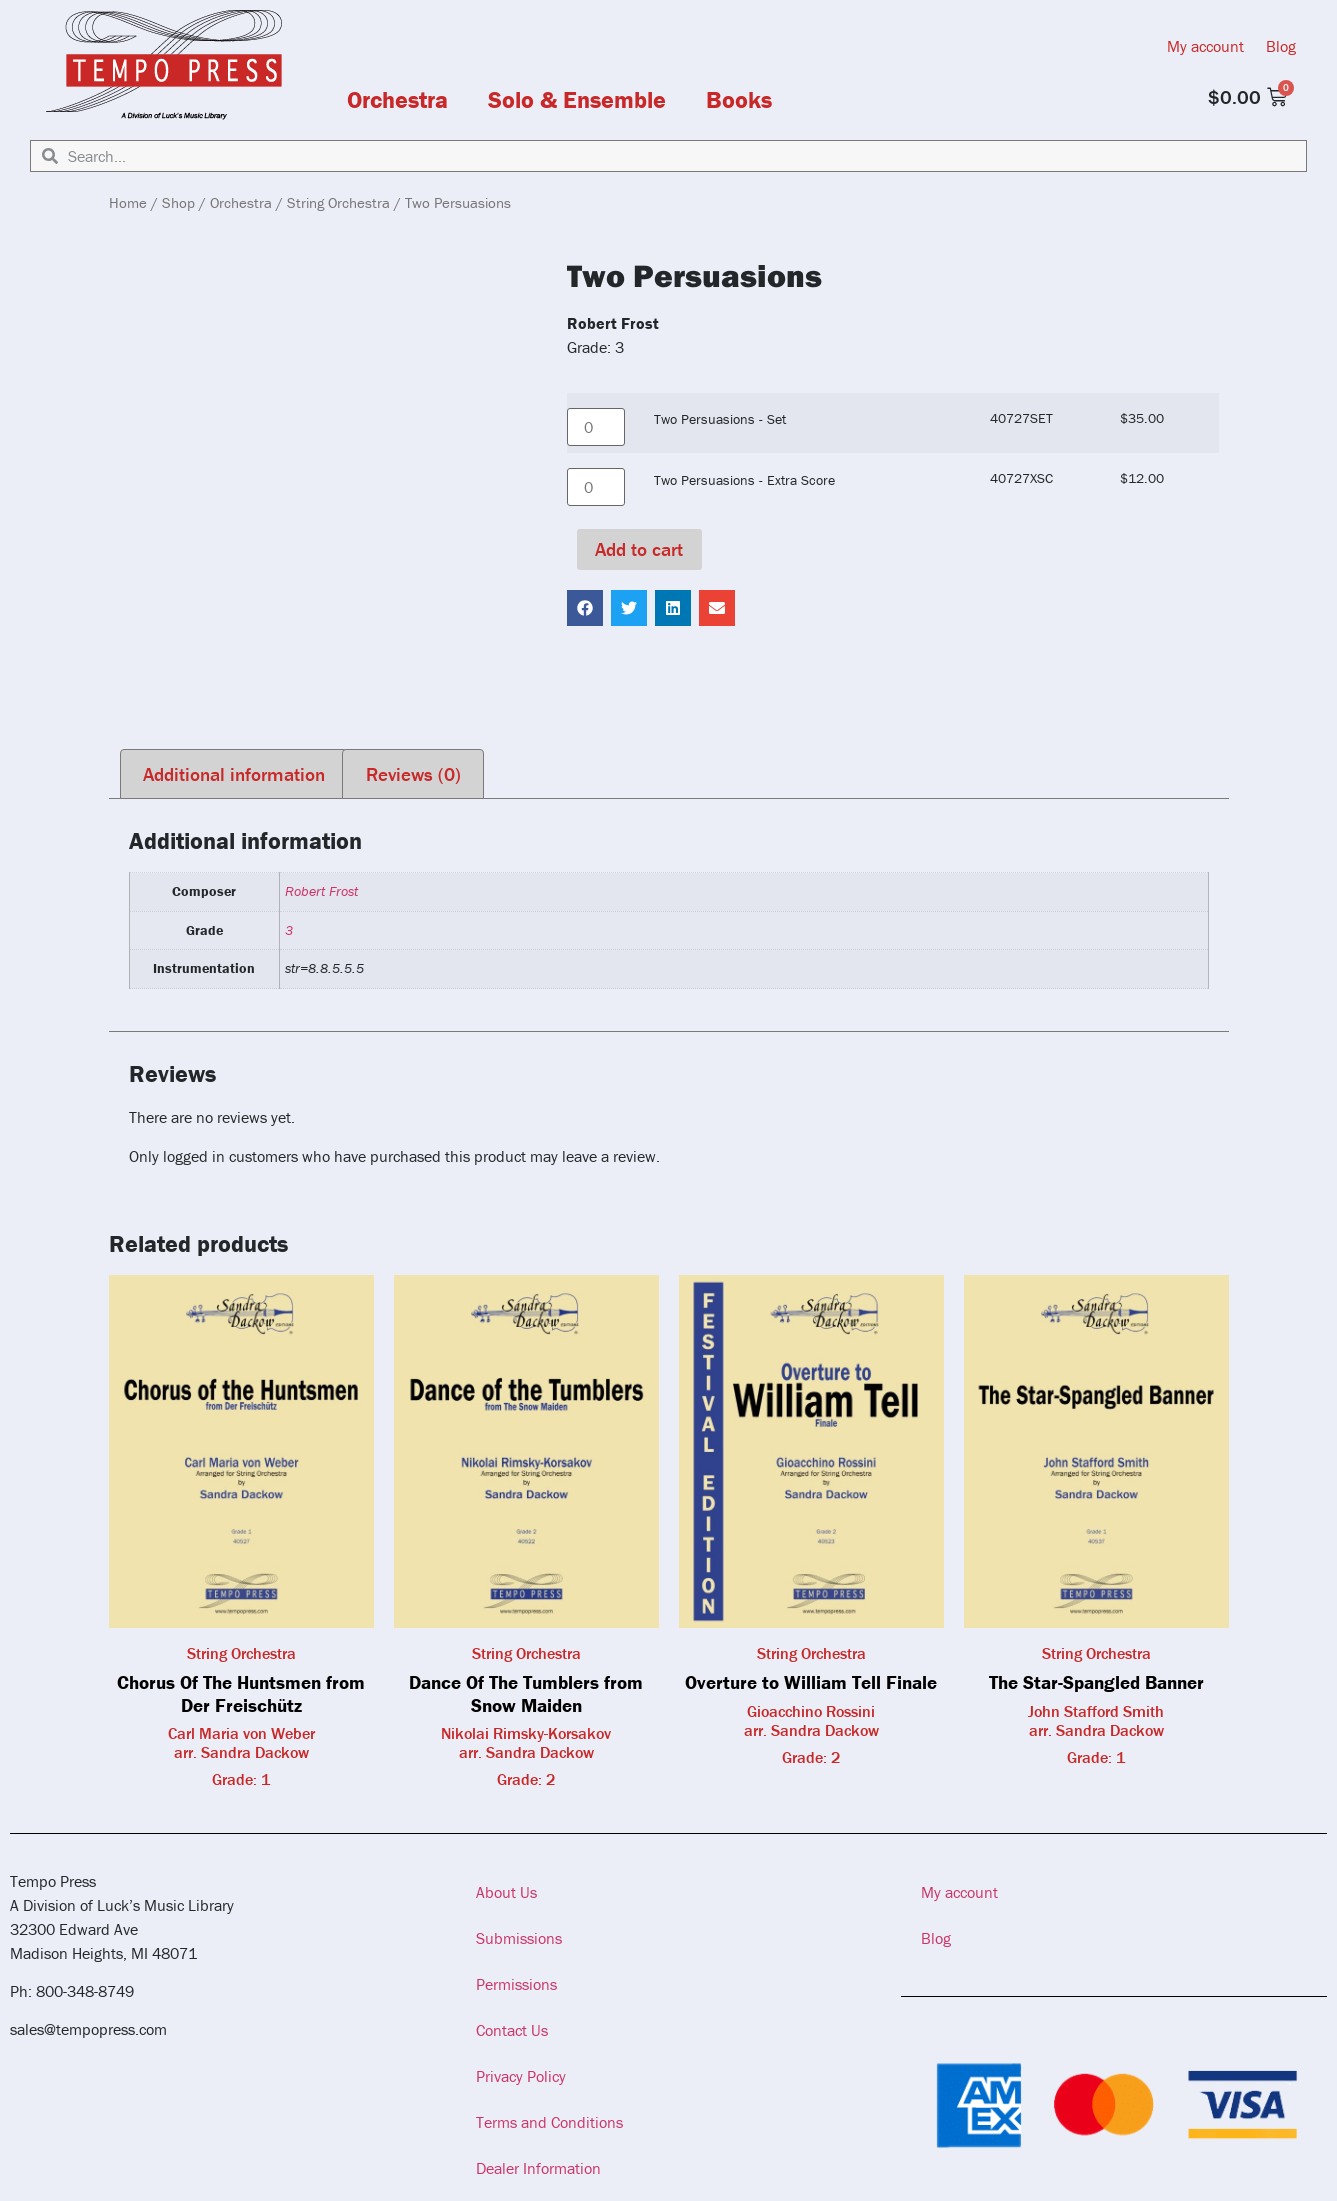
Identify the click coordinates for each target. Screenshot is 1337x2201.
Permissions (516, 1984)
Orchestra (397, 100)
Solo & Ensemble (577, 100)
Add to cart (639, 549)
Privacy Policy (521, 2076)
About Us (506, 1892)
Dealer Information (538, 2168)
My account (1205, 46)
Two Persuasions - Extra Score (744, 480)
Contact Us (512, 2030)
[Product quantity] (596, 427)
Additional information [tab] (234, 774)
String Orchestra (338, 202)
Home (128, 202)
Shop (178, 202)
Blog (1281, 46)
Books (739, 100)
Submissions (519, 1938)
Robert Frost (321, 891)
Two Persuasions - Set (720, 419)
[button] (585, 608)
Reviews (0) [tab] (413, 774)
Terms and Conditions (549, 2122)
